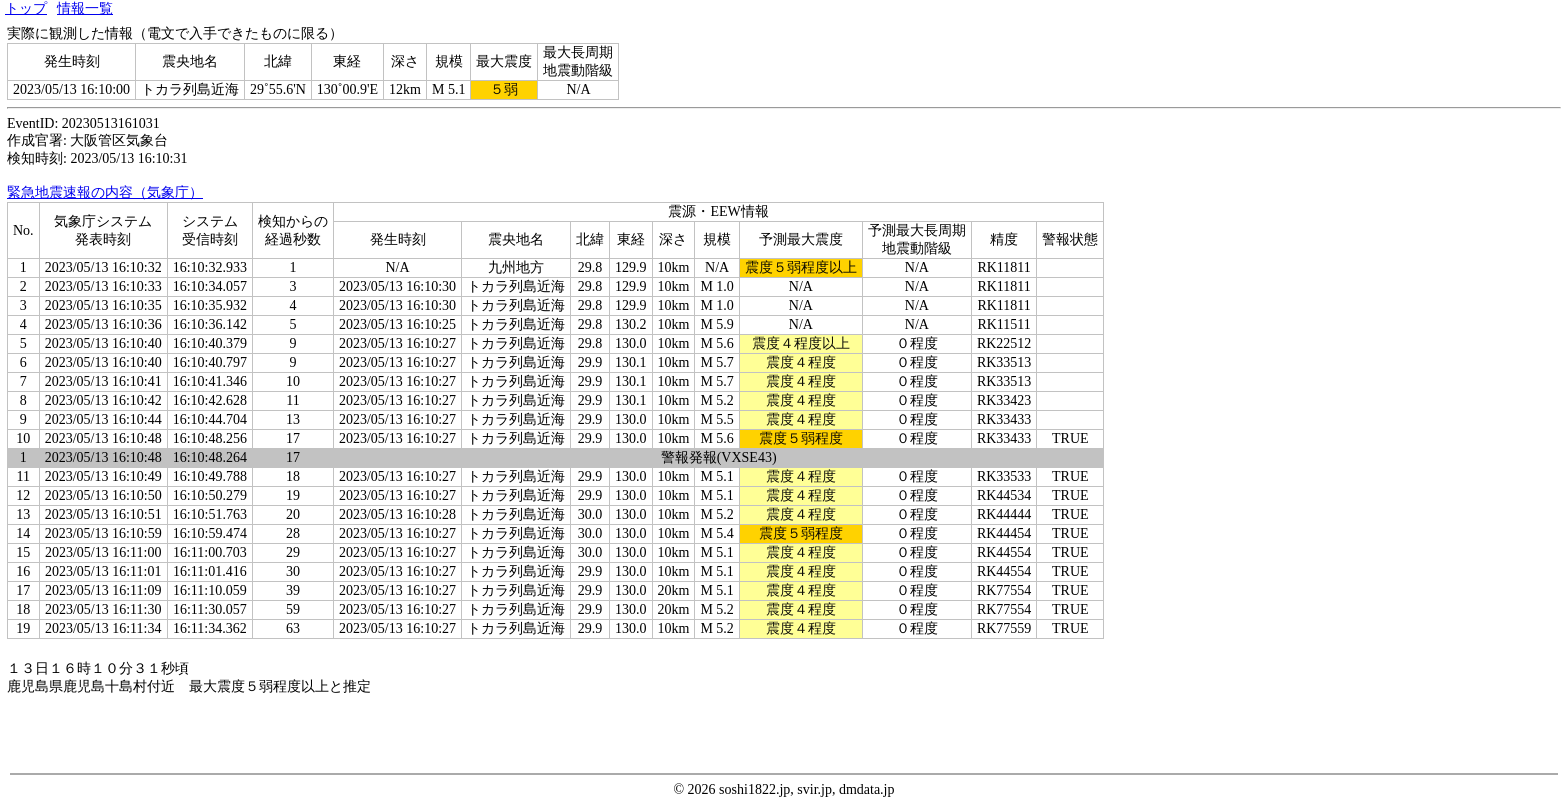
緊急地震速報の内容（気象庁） (105, 192)
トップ (26, 8)
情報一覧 (85, 8)
